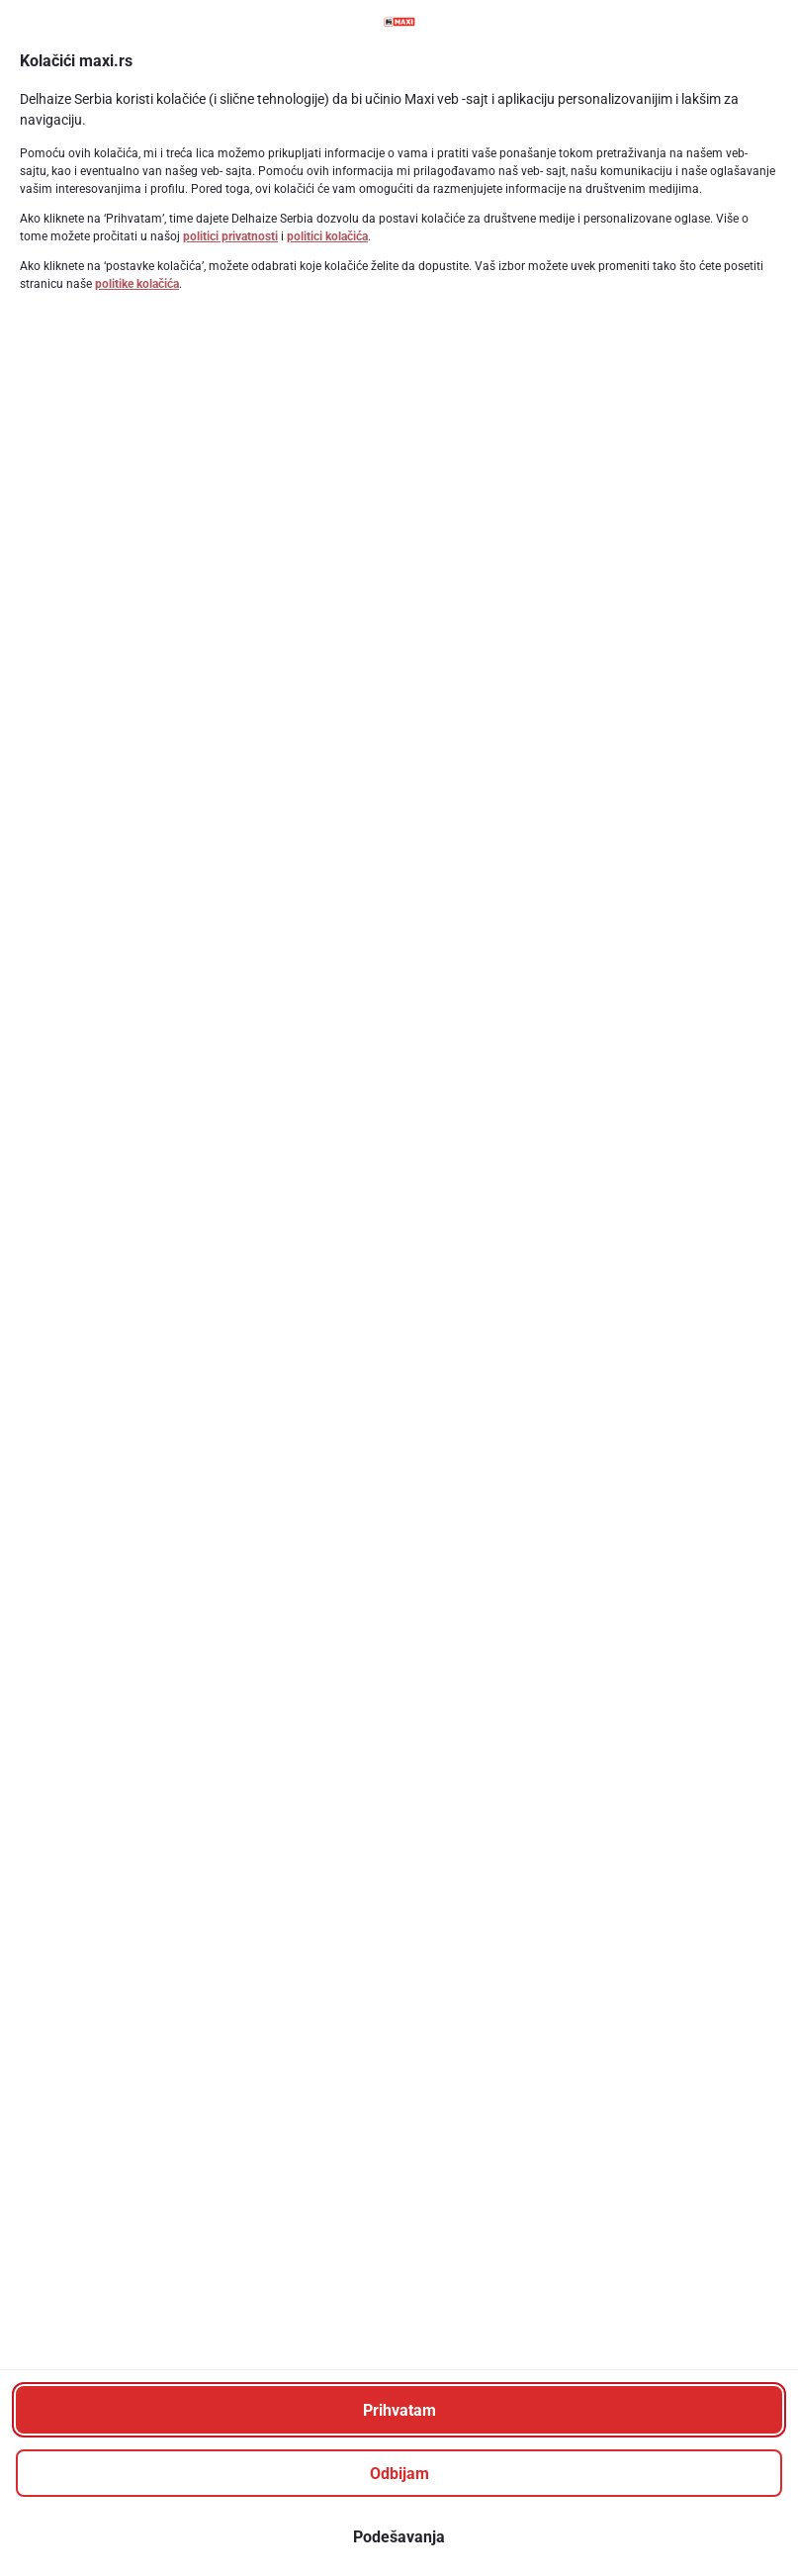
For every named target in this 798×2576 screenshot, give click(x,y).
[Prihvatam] (399, 2410)
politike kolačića (137, 284)
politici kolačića (327, 236)
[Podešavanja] (399, 2536)
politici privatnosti (230, 236)
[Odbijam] (399, 2473)
